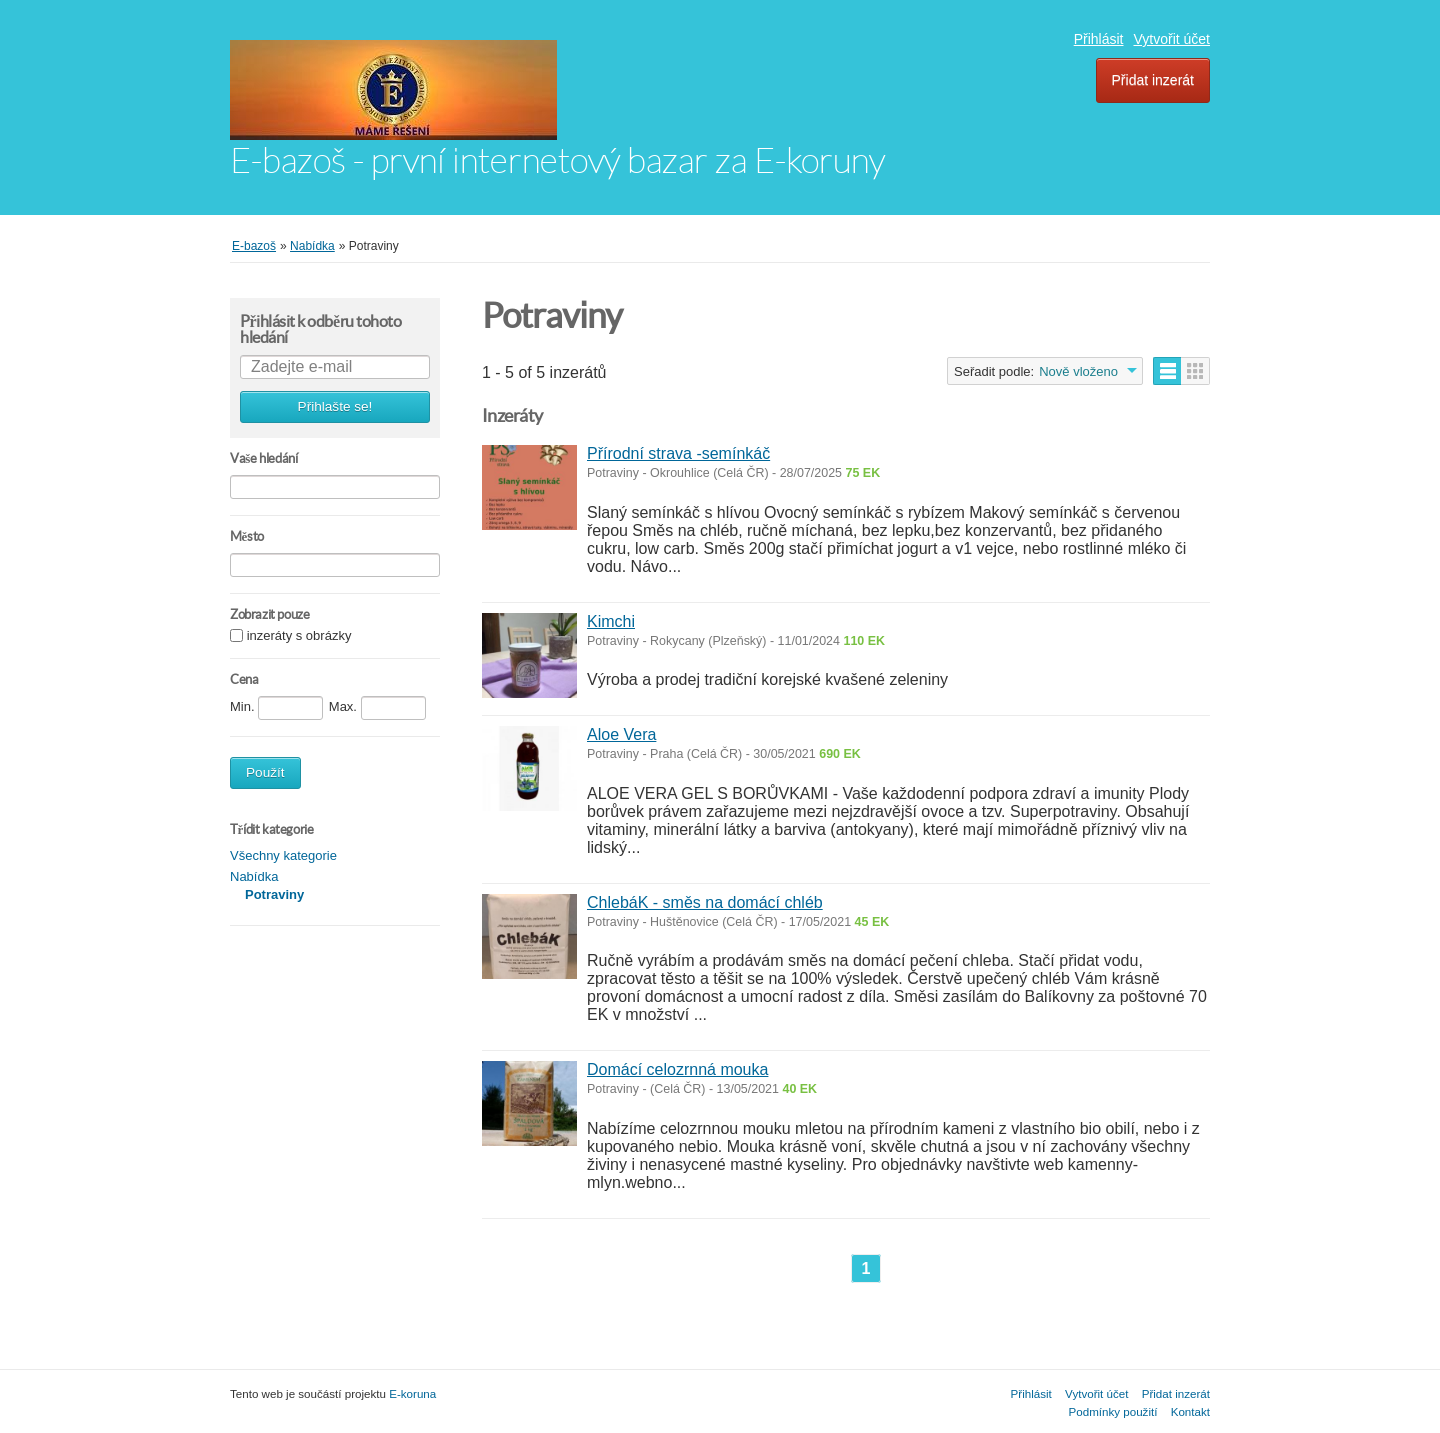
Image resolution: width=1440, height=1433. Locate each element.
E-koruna (412, 1393)
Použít (265, 772)
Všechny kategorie (283, 855)
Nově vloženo (1078, 371)
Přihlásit (1099, 39)
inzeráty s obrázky (299, 636)
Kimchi (611, 621)
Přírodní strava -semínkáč (678, 453)
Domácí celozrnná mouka (677, 1069)
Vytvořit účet (1171, 39)
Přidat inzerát (1153, 80)
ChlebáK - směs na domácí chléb (705, 902)
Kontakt (1190, 1411)
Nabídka (254, 876)
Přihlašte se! (335, 406)
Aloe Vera (621, 734)
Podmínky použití (1113, 1411)
